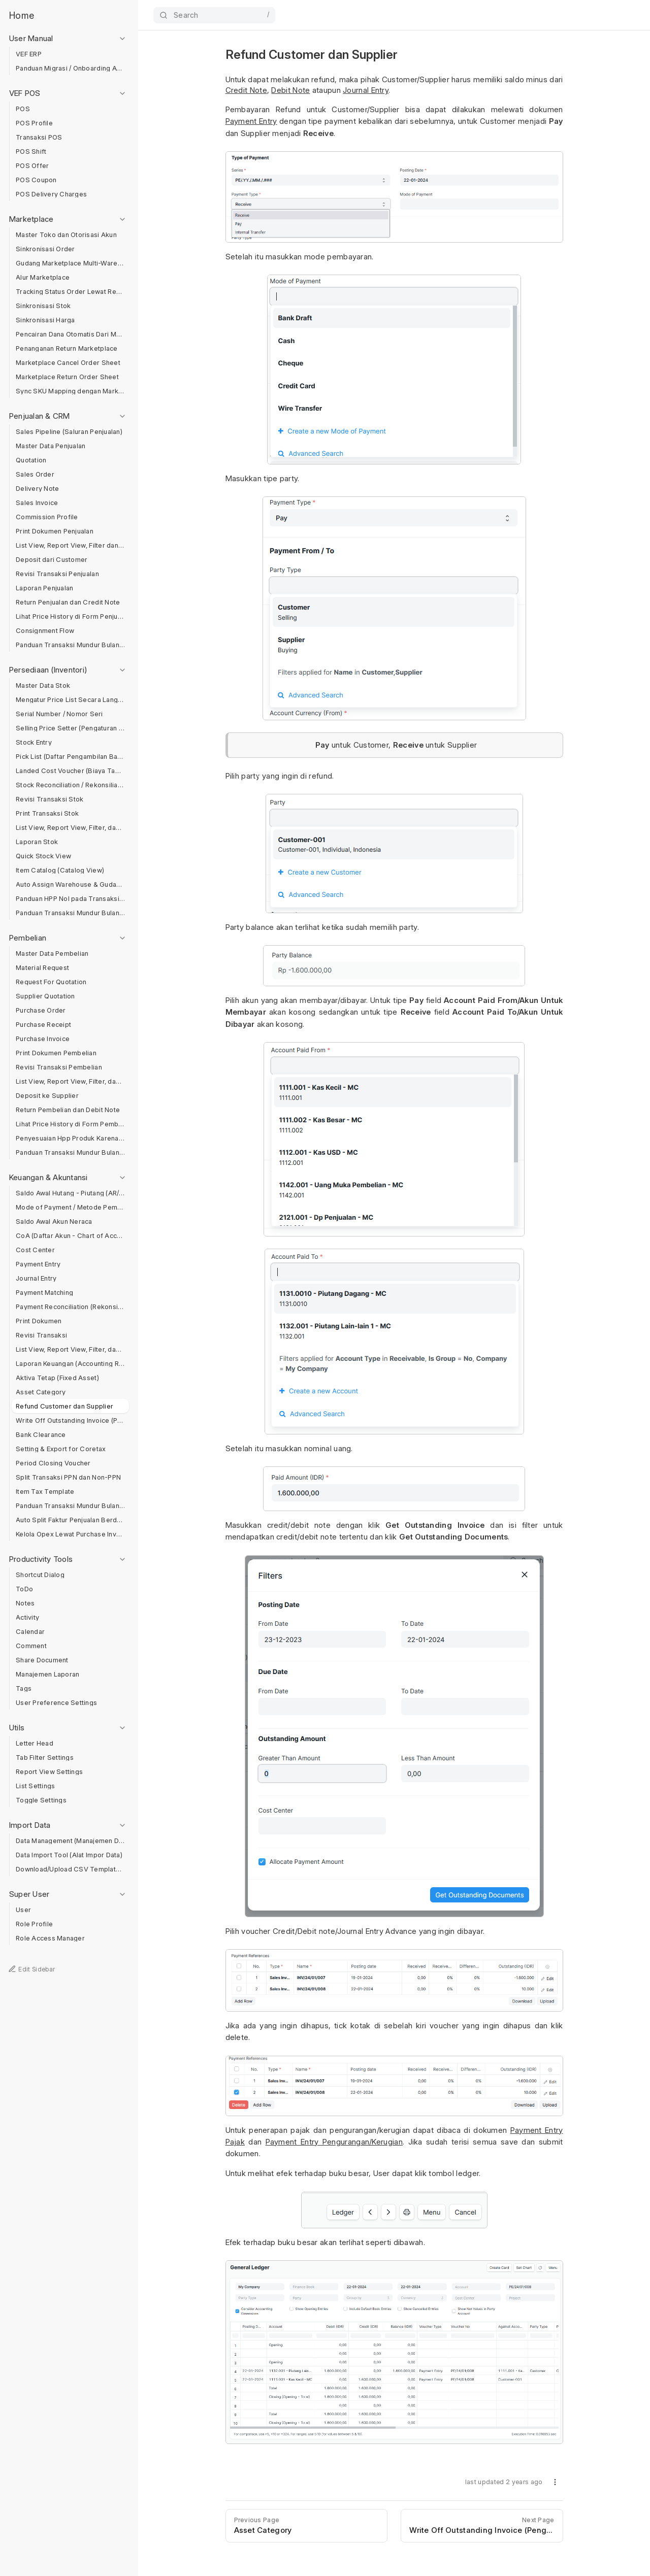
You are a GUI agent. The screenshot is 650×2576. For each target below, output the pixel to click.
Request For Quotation (51, 982)
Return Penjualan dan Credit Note (68, 602)
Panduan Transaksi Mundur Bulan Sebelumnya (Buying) (70, 1152)
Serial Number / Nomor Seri (59, 714)
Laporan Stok (37, 842)
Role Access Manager (50, 1938)
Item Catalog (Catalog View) (60, 870)
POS (23, 109)
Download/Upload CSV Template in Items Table (70, 1869)
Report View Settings (49, 1772)
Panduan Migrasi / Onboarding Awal (70, 68)
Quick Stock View (43, 856)
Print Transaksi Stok (47, 813)
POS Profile (34, 123)
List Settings (35, 1786)
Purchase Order (41, 1010)
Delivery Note (37, 488)
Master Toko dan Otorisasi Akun (66, 235)
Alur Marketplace (43, 277)
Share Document (42, 1660)
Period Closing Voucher (53, 1463)
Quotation (31, 460)
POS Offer (32, 166)
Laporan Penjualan (44, 588)
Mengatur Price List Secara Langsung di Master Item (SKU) (70, 700)
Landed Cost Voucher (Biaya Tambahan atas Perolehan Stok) (70, 771)
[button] (555, 2484)
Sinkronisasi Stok (43, 306)
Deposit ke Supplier (47, 1095)
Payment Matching (44, 1292)
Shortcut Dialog (40, 1575)
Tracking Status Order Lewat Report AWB (70, 291)
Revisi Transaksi (41, 1335)
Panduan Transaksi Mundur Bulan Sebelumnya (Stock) (70, 913)
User (23, 1910)
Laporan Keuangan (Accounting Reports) (70, 1363)
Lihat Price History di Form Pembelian (70, 1124)
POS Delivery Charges (51, 194)
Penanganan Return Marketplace (67, 348)
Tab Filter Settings (45, 1757)
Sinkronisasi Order (45, 249)
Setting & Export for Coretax (61, 1449)
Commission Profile (47, 517)
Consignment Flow (45, 630)
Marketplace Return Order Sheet (67, 377)
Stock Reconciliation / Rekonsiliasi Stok (70, 785)
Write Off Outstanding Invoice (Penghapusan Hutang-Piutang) (70, 1420)
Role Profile (34, 1924)
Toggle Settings (41, 1800)
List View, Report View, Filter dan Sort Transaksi (70, 545)
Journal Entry (36, 1278)
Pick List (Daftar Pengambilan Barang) (70, 756)
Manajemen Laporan (47, 1674)
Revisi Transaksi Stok (49, 799)
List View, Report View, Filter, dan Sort (70, 827)
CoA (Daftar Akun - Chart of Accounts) (70, 1236)
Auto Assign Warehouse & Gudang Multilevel (70, 884)
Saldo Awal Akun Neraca (54, 1221)
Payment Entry (38, 1264)
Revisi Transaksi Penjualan (57, 574)
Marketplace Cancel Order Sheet (68, 362)
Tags (23, 1688)
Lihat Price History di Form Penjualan (70, 616)
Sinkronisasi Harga (45, 320)
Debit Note (290, 90)
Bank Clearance (41, 1434)
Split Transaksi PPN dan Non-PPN (68, 1477)
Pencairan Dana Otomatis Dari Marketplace (70, 334)
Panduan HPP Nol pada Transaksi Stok (70, 898)
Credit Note (246, 90)
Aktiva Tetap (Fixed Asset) (57, 1378)
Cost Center (35, 1250)
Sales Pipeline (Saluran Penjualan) (69, 432)
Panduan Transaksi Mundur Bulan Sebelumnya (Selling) (70, 645)
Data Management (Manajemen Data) (70, 1841)
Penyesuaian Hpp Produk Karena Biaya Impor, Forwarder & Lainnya (70, 1138)
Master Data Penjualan (50, 446)
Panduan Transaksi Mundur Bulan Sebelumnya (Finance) (70, 1506)
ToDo (24, 1589)
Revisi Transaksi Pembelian (59, 1067)
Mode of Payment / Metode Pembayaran (70, 1207)
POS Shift (31, 151)
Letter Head (34, 1743)
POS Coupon (36, 180)
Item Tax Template (45, 1491)
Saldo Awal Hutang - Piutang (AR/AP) (70, 1193)
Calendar (30, 1631)
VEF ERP (29, 54)
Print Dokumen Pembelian (56, 1053)
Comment (31, 1646)
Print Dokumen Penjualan (54, 531)
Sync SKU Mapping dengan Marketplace (70, 391)
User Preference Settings (56, 1703)
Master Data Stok (43, 685)
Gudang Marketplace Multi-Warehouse (70, 263)
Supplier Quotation (45, 996)
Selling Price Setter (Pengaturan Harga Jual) (70, 728)
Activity (27, 1617)
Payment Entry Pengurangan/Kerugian (334, 2142)
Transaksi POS (39, 137)
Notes (25, 1603)
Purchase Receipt (43, 1024)
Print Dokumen (38, 1321)
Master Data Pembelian (52, 953)
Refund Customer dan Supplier (64, 1406)
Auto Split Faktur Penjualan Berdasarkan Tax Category (70, 1520)
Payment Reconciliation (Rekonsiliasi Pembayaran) (70, 1307)
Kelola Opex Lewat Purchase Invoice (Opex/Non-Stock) (70, 1534)
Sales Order (35, 474)
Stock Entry (34, 742)
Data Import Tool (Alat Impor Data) (69, 1855)
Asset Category (41, 1392)
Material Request (42, 968)
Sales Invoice (37, 503)
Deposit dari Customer (51, 559)
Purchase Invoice (43, 1039)
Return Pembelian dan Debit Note (68, 1110)
